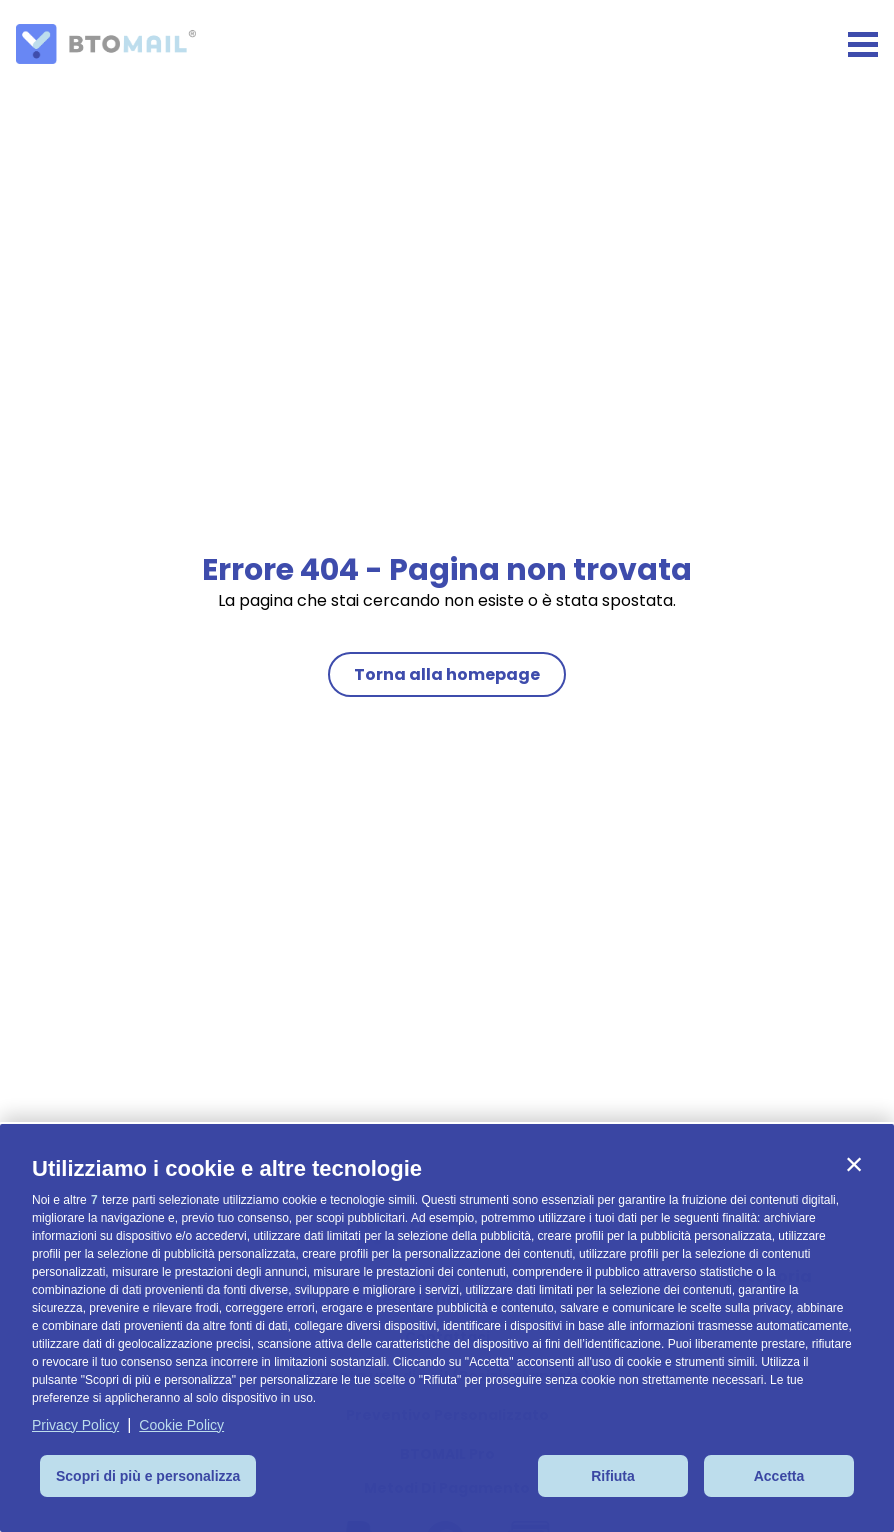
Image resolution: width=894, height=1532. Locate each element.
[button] (854, 1164)
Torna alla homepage (447, 674)
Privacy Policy (75, 1425)
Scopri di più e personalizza (148, 1476)
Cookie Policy (181, 1425)
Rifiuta (613, 1476)
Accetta (779, 1476)
